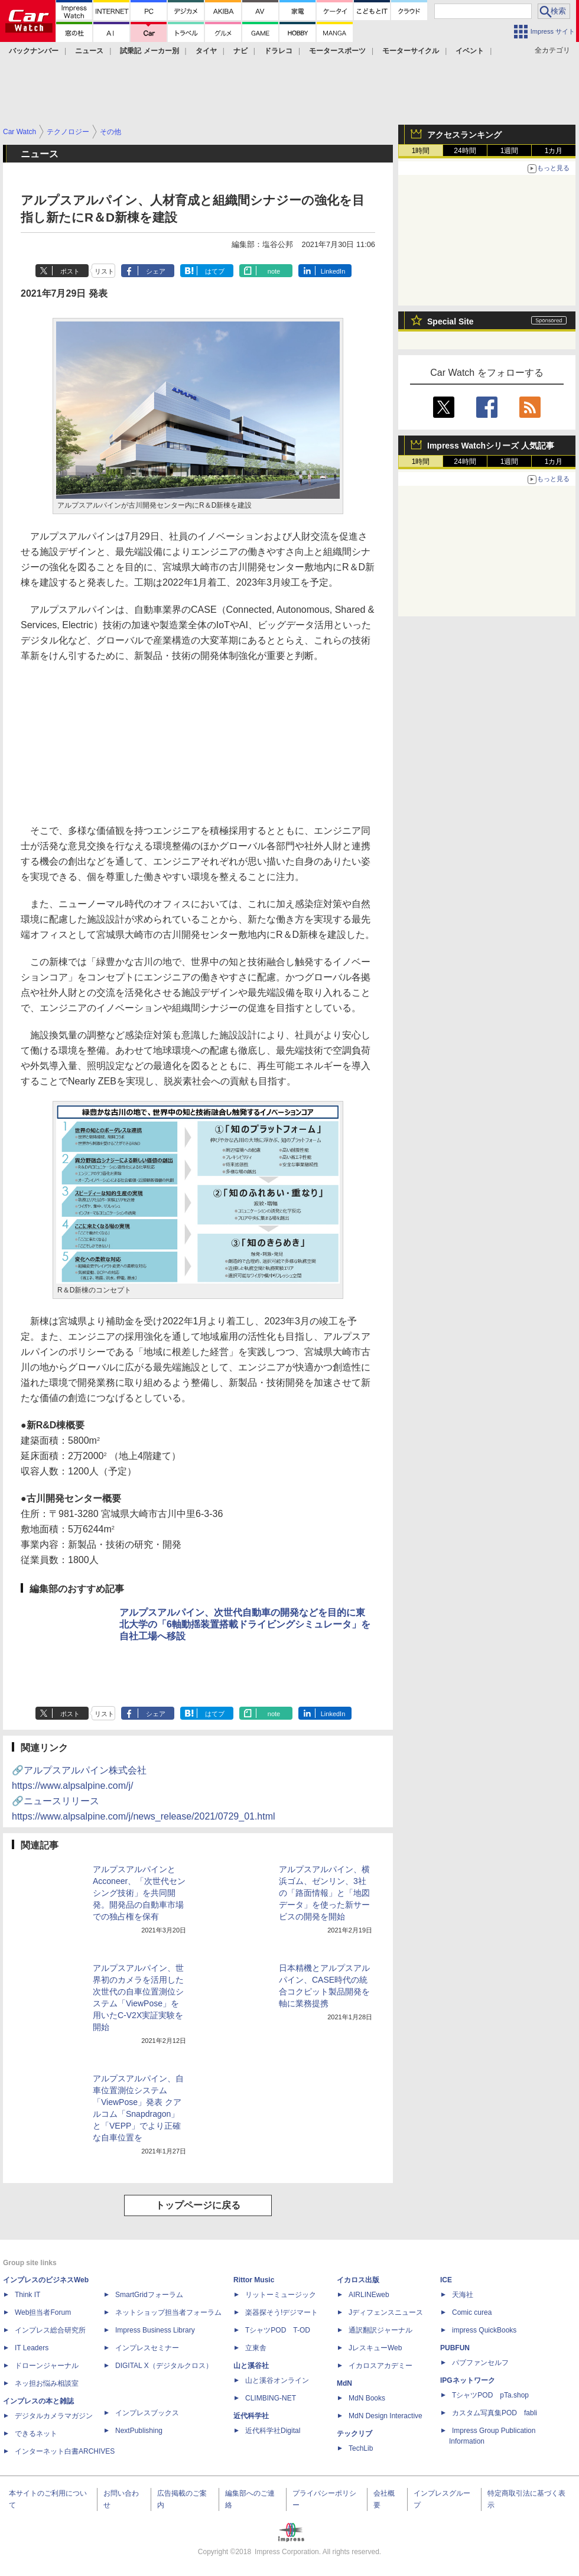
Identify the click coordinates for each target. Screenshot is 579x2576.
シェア (155, 271)
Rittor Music (253, 2280)
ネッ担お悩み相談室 (47, 2383)
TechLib (361, 2448)
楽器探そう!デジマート (281, 2312)
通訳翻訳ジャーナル (380, 2330)
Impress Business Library (155, 2330)
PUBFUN (455, 2348)
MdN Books (367, 2398)
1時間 (421, 151)
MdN (344, 2383)
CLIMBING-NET (270, 2398)
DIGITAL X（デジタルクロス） (164, 2365)
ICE (446, 2280)
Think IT (27, 2295)
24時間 (465, 151)
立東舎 (255, 2348)
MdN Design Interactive (385, 2416)
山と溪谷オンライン (277, 2380)
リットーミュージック (280, 2295)
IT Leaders (31, 2348)
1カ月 (554, 151)
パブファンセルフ (480, 2363)
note (274, 271)
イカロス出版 (358, 2280)
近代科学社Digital (272, 2430)
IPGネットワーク (467, 2380)
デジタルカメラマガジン (54, 2416)
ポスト (70, 271)
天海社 (462, 2295)
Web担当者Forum (43, 2312)
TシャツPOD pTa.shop (490, 2395)
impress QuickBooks (484, 2330)
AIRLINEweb (369, 2295)
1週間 (509, 151)
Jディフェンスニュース (386, 2312)
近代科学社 (251, 2416)
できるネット (36, 2433)
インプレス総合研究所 (50, 2330)
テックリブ (354, 2433)
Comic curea (472, 2312)
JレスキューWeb (375, 2348)
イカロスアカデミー (380, 2365)
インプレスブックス (147, 2413)
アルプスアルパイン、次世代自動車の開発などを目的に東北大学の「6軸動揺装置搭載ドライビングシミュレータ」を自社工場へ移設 (244, 1624)
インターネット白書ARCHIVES (65, 2451)
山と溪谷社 (251, 2365)
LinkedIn (333, 271)
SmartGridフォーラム (149, 2295)
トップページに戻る (197, 2205)
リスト (104, 271)
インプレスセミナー (147, 2348)
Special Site (450, 321)
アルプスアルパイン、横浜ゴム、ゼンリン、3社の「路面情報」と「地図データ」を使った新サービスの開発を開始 (324, 1892)
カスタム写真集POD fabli (494, 2413)
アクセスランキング (464, 134)
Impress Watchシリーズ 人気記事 (490, 445)
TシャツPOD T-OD (277, 2330)
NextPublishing (138, 2430)
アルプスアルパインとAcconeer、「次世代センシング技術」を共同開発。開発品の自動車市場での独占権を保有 (139, 1892)
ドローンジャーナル (47, 2365)
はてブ (215, 271)
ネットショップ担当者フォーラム (168, 2312)
